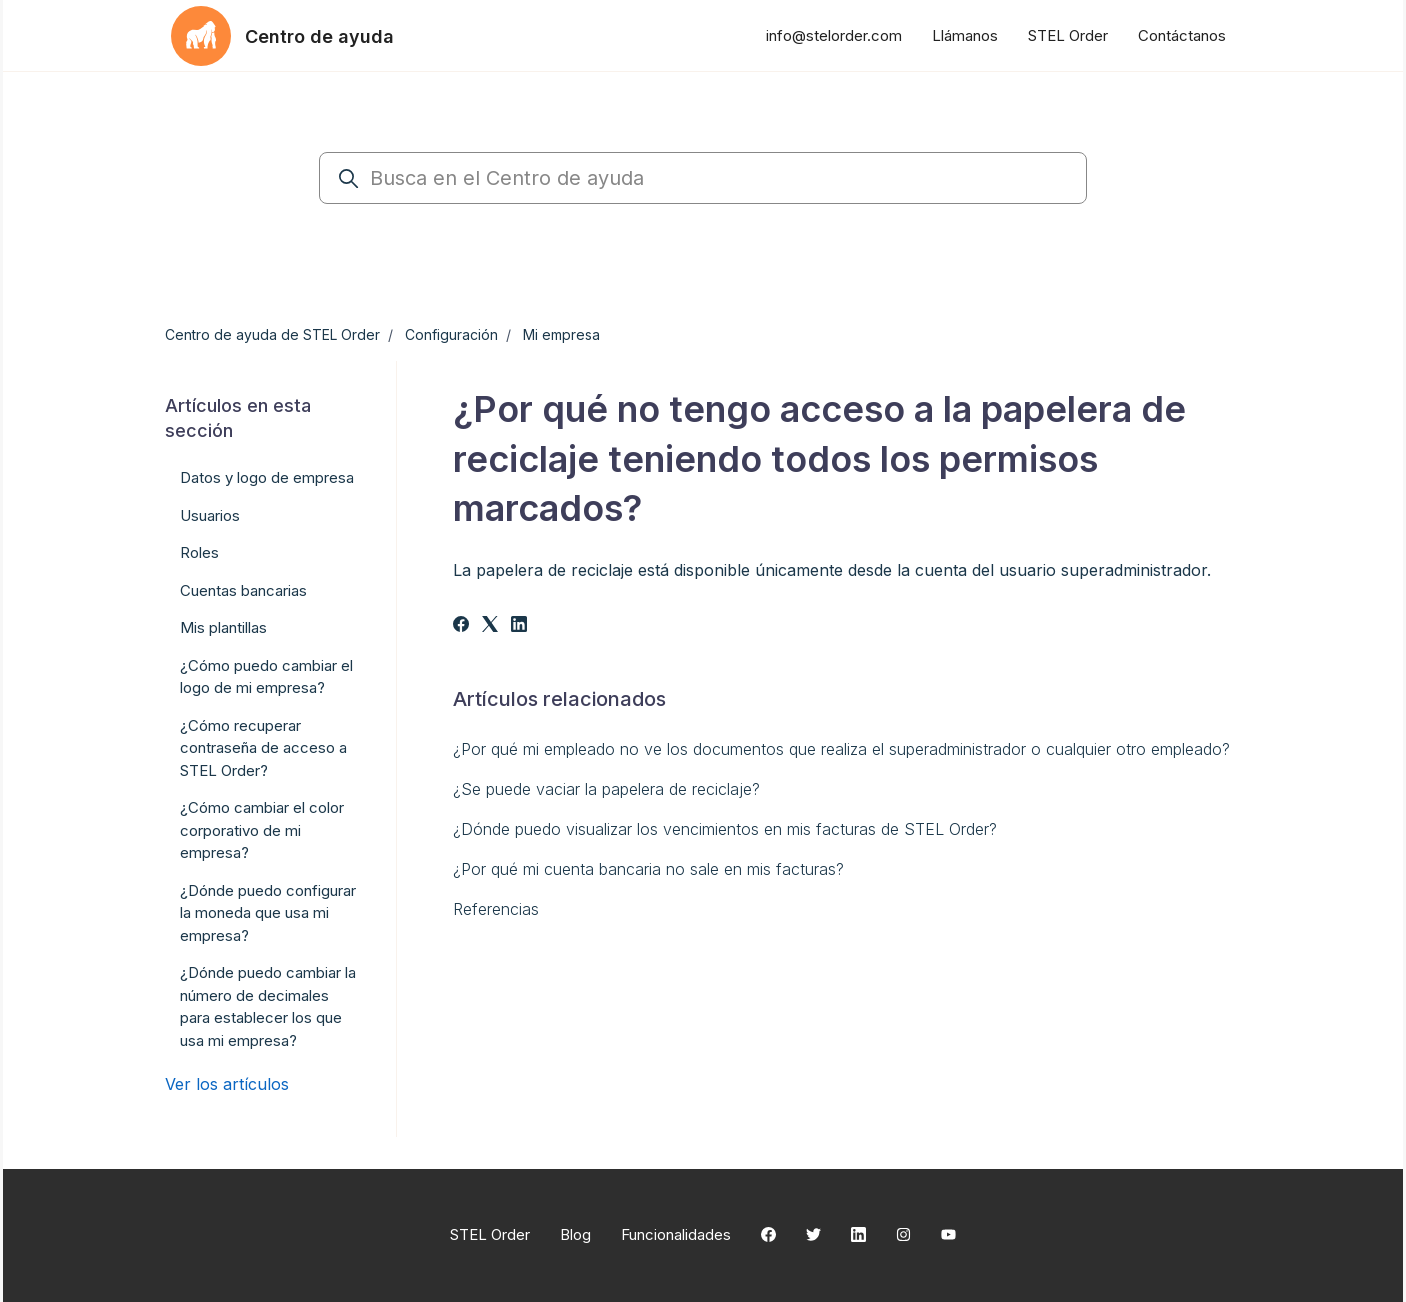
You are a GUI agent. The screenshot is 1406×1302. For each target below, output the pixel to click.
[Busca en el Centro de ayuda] (703, 178)
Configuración (451, 334)
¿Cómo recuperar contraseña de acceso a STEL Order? (263, 748)
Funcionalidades (676, 1234)
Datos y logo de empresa (267, 477)
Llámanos (965, 35)
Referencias (496, 909)
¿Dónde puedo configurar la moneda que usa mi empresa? (268, 913)
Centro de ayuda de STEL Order (272, 334)
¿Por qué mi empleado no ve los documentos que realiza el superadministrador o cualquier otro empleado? (841, 749)
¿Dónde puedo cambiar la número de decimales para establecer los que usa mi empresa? (268, 1006)
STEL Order (1068, 35)
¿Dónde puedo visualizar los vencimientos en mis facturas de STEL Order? (725, 829)
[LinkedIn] (519, 626)
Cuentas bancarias (243, 590)
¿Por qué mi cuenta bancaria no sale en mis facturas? (648, 869)
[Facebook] (461, 626)
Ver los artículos (227, 1084)
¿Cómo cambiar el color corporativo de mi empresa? (262, 830)
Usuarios (210, 515)
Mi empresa (561, 334)
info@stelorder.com (834, 35)
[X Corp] (490, 626)
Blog (575, 1234)
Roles (199, 552)
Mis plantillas (223, 627)
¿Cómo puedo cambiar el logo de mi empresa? (266, 677)
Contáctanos (1182, 35)
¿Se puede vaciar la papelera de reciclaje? (606, 789)
